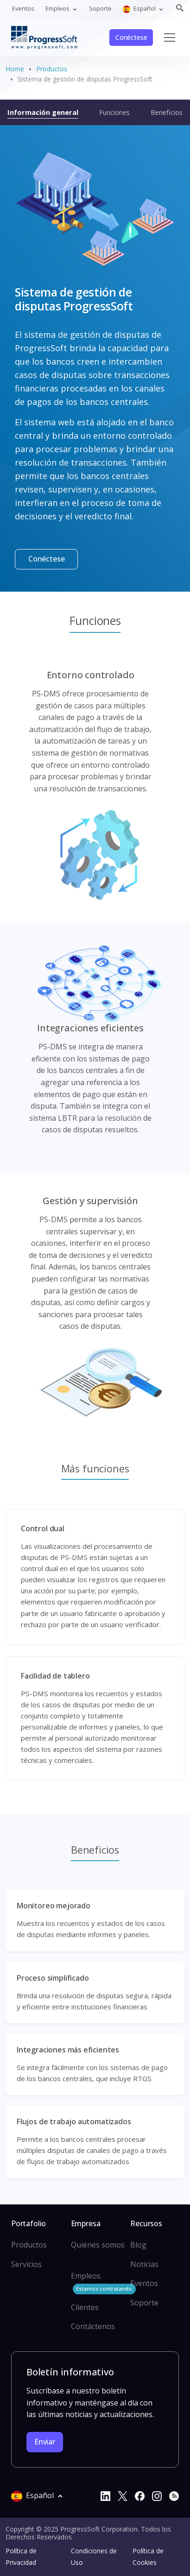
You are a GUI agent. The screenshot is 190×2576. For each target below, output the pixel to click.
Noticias (144, 2264)
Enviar (44, 2442)
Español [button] (140, 8)
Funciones (114, 112)
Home (15, 68)
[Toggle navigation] (169, 37)
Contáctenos (93, 2326)
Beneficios (167, 112)
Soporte (100, 8)
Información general (42, 112)
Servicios (26, 2264)
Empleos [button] (58, 8)
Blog (138, 2245)
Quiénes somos (98, 2245)
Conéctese (131, 37)
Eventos (23, 8)
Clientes (85, 2307)
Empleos (103, 2282)
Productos (51, 68)
